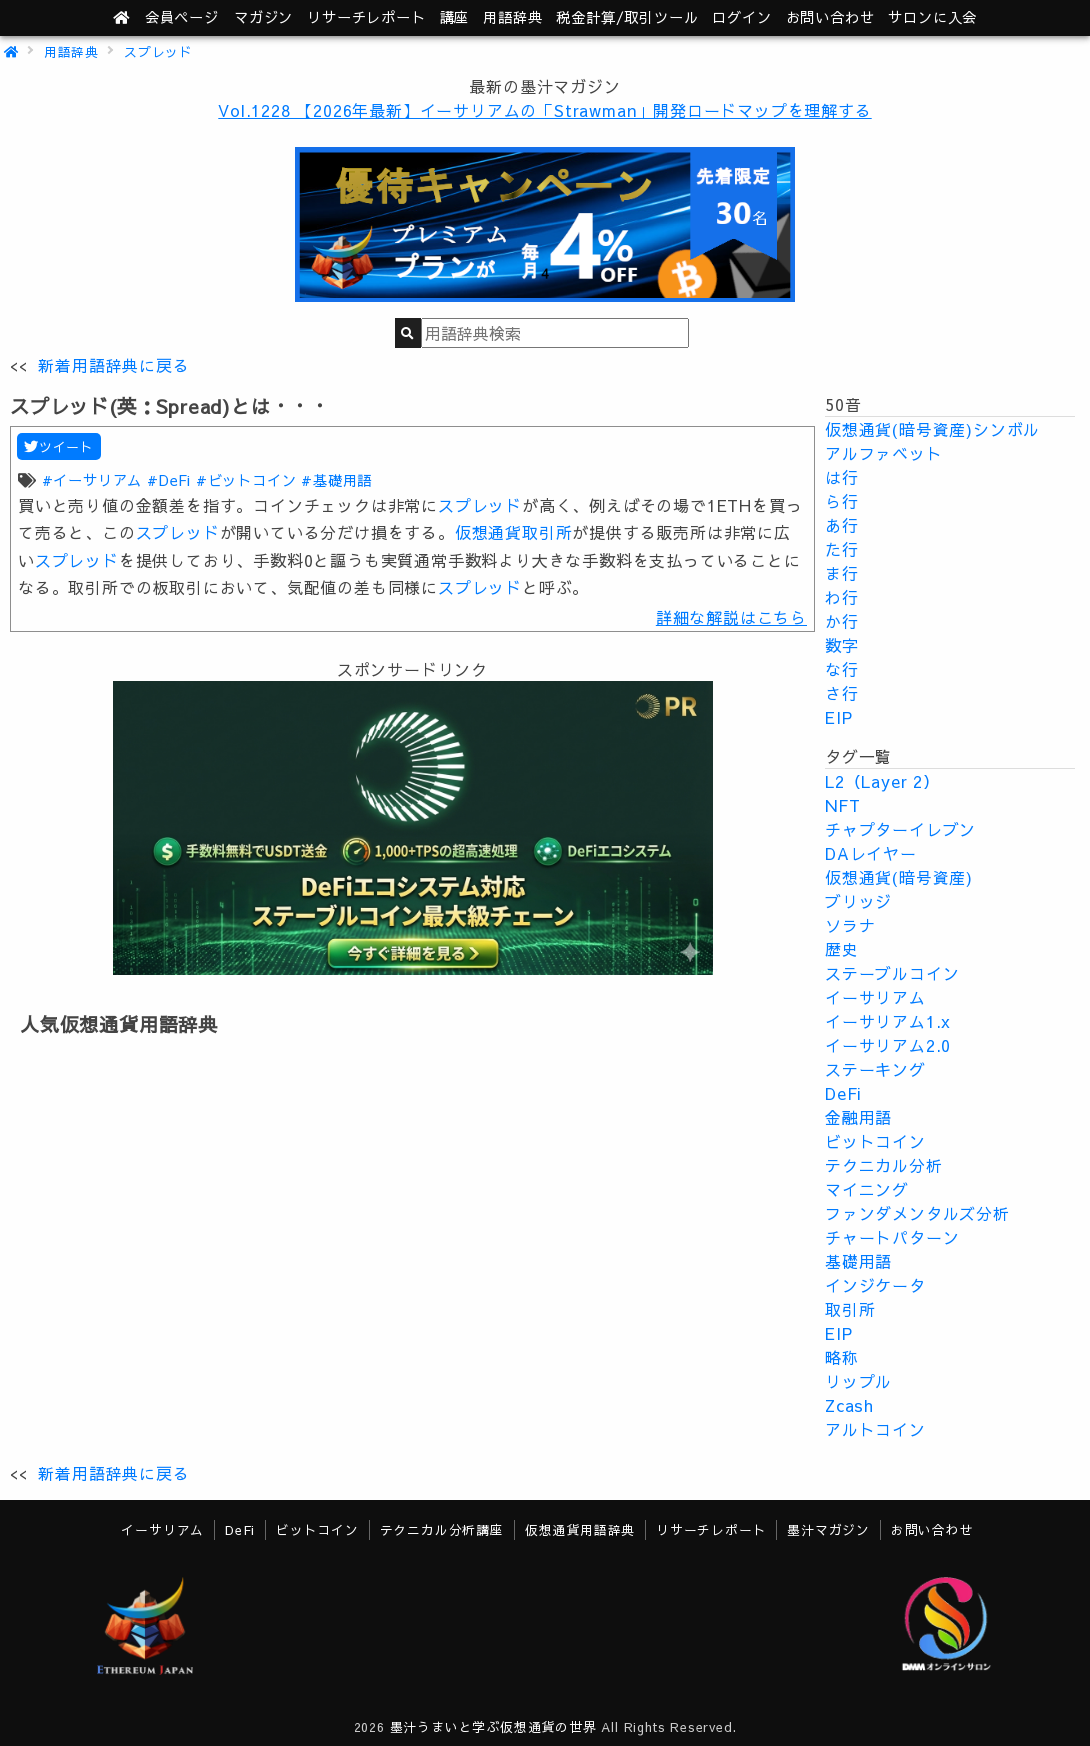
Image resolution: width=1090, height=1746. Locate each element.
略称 (842, 1357)
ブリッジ (858, 901)
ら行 (842, 501)
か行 (842, 621)
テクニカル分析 (884, 1165)
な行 (842, 669)
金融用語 (858, 1117)
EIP (838, 717)
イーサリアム (875, 997)
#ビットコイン (246, 480)
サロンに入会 (932, 17)
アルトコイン (875, 1429)
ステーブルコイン (892, 973)
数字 (842, 645)
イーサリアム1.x (888, 1021)
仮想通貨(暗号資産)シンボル (932, 429)
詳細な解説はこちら (731, 617)
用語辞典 (512, 17)
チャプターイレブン (900, 829)
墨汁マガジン (828, 1529)
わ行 (842, 597)
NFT (842, 805)
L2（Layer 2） (882, 781)
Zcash (849, 1405)
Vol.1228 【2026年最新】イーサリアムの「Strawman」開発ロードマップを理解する (544, 110)
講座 (455, 17)
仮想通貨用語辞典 (580, 1529)
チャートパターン (892, 1237)
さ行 (842, 693)
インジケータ (875, 1285)
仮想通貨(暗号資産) (899, 877)
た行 (842, 549)
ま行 (842, 573)
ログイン (741, 17)
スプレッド (158, 51)
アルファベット (884, 453)
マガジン (263, 17)
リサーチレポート (711, 1529)
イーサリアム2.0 (888, 1045)
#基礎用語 (336, 480)
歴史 (842, 949)
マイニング (867, 1189)
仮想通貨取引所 (514, 532)
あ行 (842, 525)
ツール (627, 17)
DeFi (843, 1093)
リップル (858, 1381)
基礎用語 (858, 1261)
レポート (366, 17)
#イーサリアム (92, 480)
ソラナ (850, 925)
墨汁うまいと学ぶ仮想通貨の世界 (493, 1726)
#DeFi (169, 480)
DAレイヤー (871, 853)
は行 (842, 477)
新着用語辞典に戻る (113, 365)
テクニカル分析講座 (442, 1529)
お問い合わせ (830, 17)
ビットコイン (875, 1141)
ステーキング (875, 1069)
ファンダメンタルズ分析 (917, 1213)
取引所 (850, 1309)
